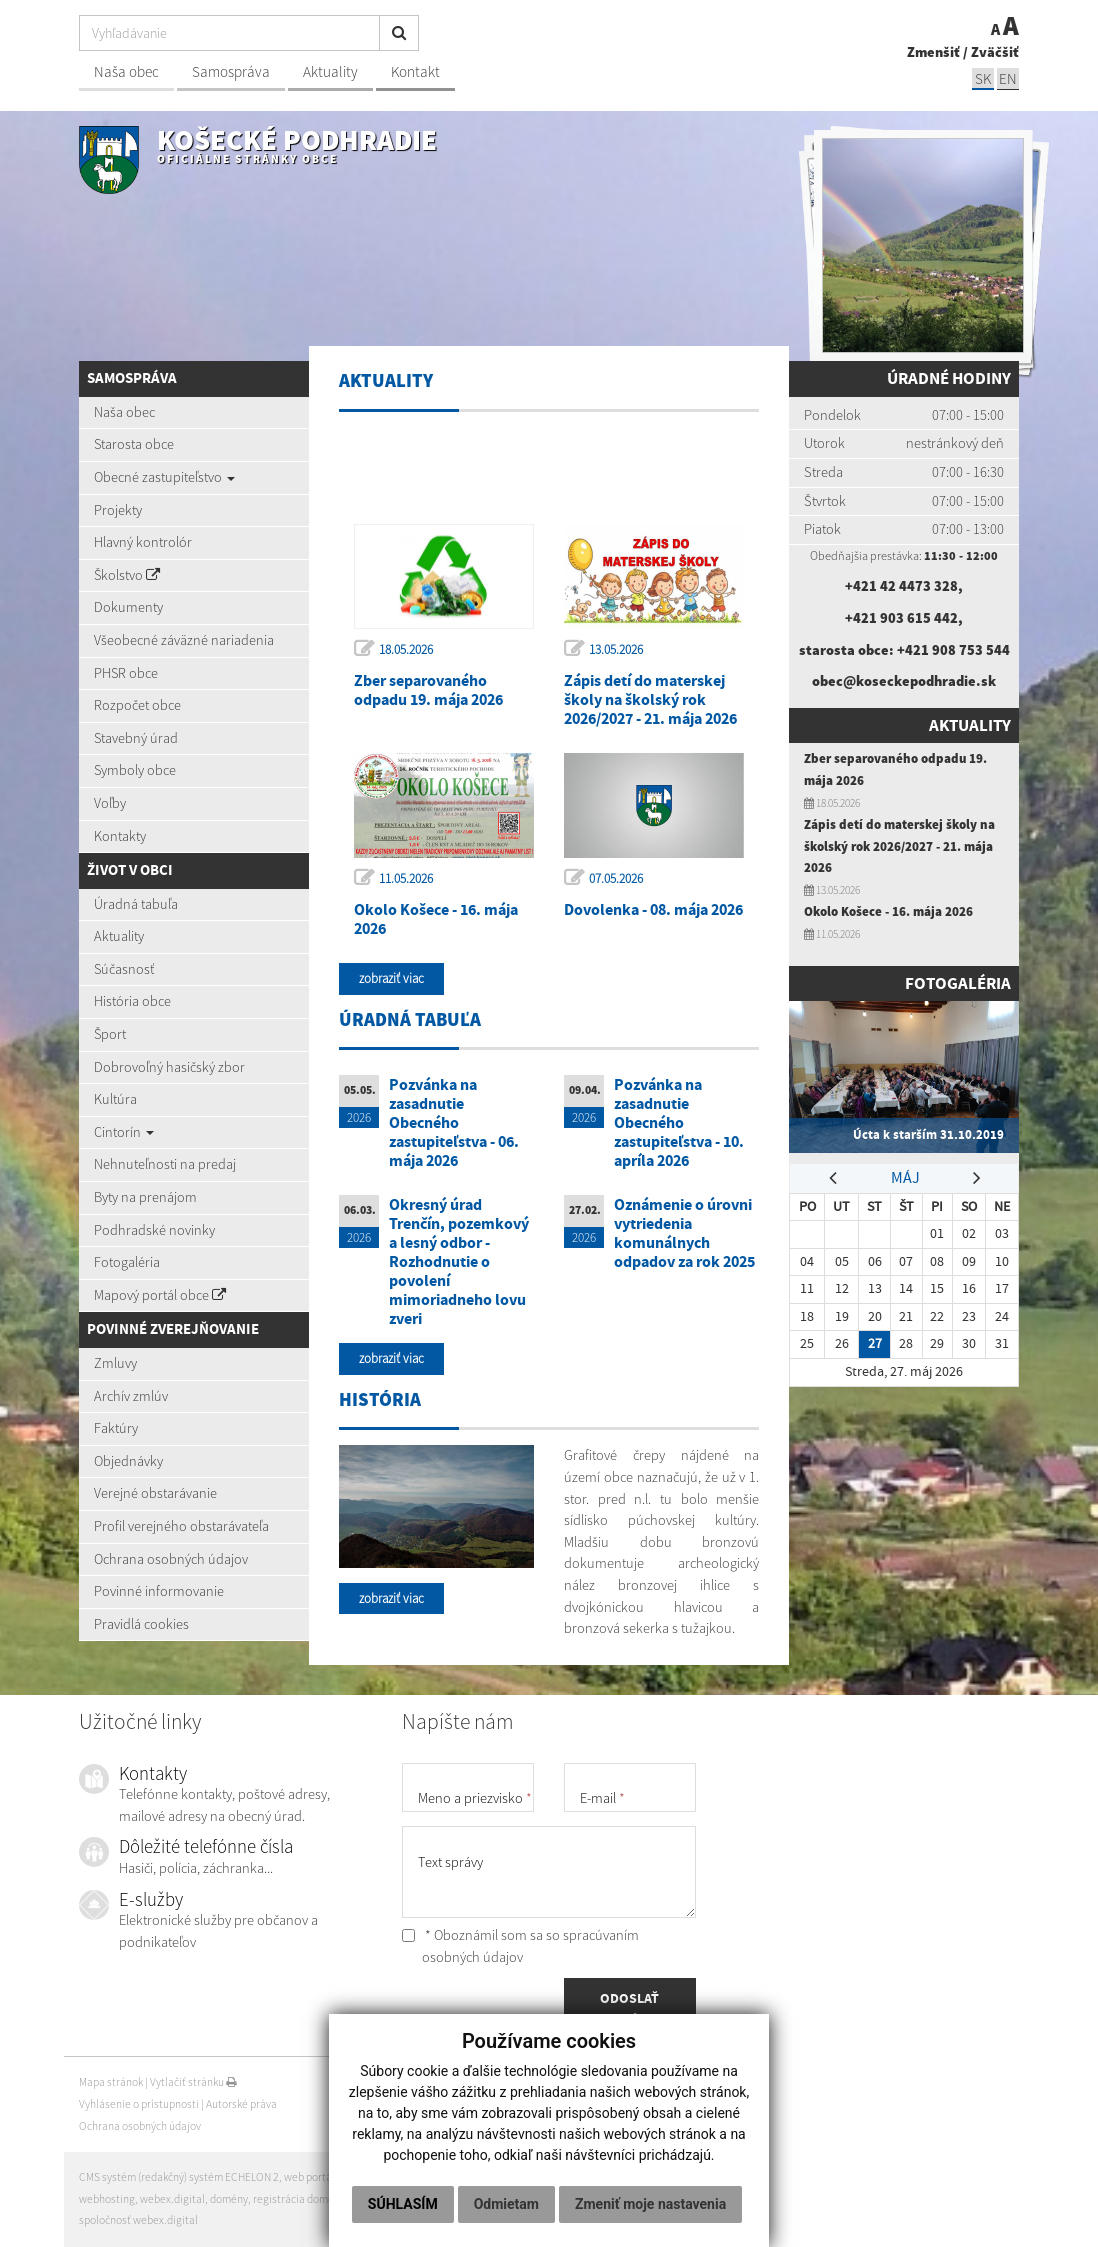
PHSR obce (126, 673)
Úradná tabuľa (136, 904)
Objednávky (128, 1461)
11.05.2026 (406, 878)
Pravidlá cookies (141, 1624)
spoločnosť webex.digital (138, 2220)
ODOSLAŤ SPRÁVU (629, 2009)
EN (1008, 78)
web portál (309, 2177)
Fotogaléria (127, 1262)
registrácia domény (299, 2199)
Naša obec (126, 71)
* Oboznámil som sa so (520, 1946)
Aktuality (330, 71)
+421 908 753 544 (953, 650)
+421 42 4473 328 (901, 586)
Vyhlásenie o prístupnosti (139, 2104)
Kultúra (115, 1099)
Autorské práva (241, 2104)
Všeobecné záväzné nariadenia (184, 640)
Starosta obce (134, 444)
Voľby (110, 803)
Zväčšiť (995, 52)
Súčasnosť (124, 969)
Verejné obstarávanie (155, 1493)
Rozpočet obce (137, 705)
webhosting (107, 2199)
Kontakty (120, 836)
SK (983, 78)
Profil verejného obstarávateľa (181, 1526)
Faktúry (116, 1428)
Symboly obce (135, 770)
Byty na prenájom (145, 1197)
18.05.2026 (406, 649)
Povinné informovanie (159, 1591)
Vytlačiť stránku (193, 2082)
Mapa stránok (111, 2082)
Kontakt (415, 71)
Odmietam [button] (506, 2204)
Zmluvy (115, 1363)
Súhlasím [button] (403, 2204)
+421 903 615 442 (901, 618)
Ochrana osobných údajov (171, 1559)
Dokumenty (128, 607)
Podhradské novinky (154, 1230)
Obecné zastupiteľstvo (164, 477)
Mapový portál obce (160, 1295)
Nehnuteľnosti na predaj (165, 1164)
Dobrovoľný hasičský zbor (169, 1067)
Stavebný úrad (136, 738)
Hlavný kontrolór (143, 542)
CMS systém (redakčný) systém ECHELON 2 (179, 2177)
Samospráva (231, 71)
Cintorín (124, 1132)
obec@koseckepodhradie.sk (904, 681)
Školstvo (127, 575)
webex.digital (172, 2199)
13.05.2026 (616, 649)
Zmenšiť (933, 52)
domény (229, 2199)
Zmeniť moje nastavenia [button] (650, 2204)
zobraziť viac (391, 978)
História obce (132, 1001)
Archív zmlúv (131, 1396)
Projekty (118, 510)
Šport (110, 1034)
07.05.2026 (616, 878)
